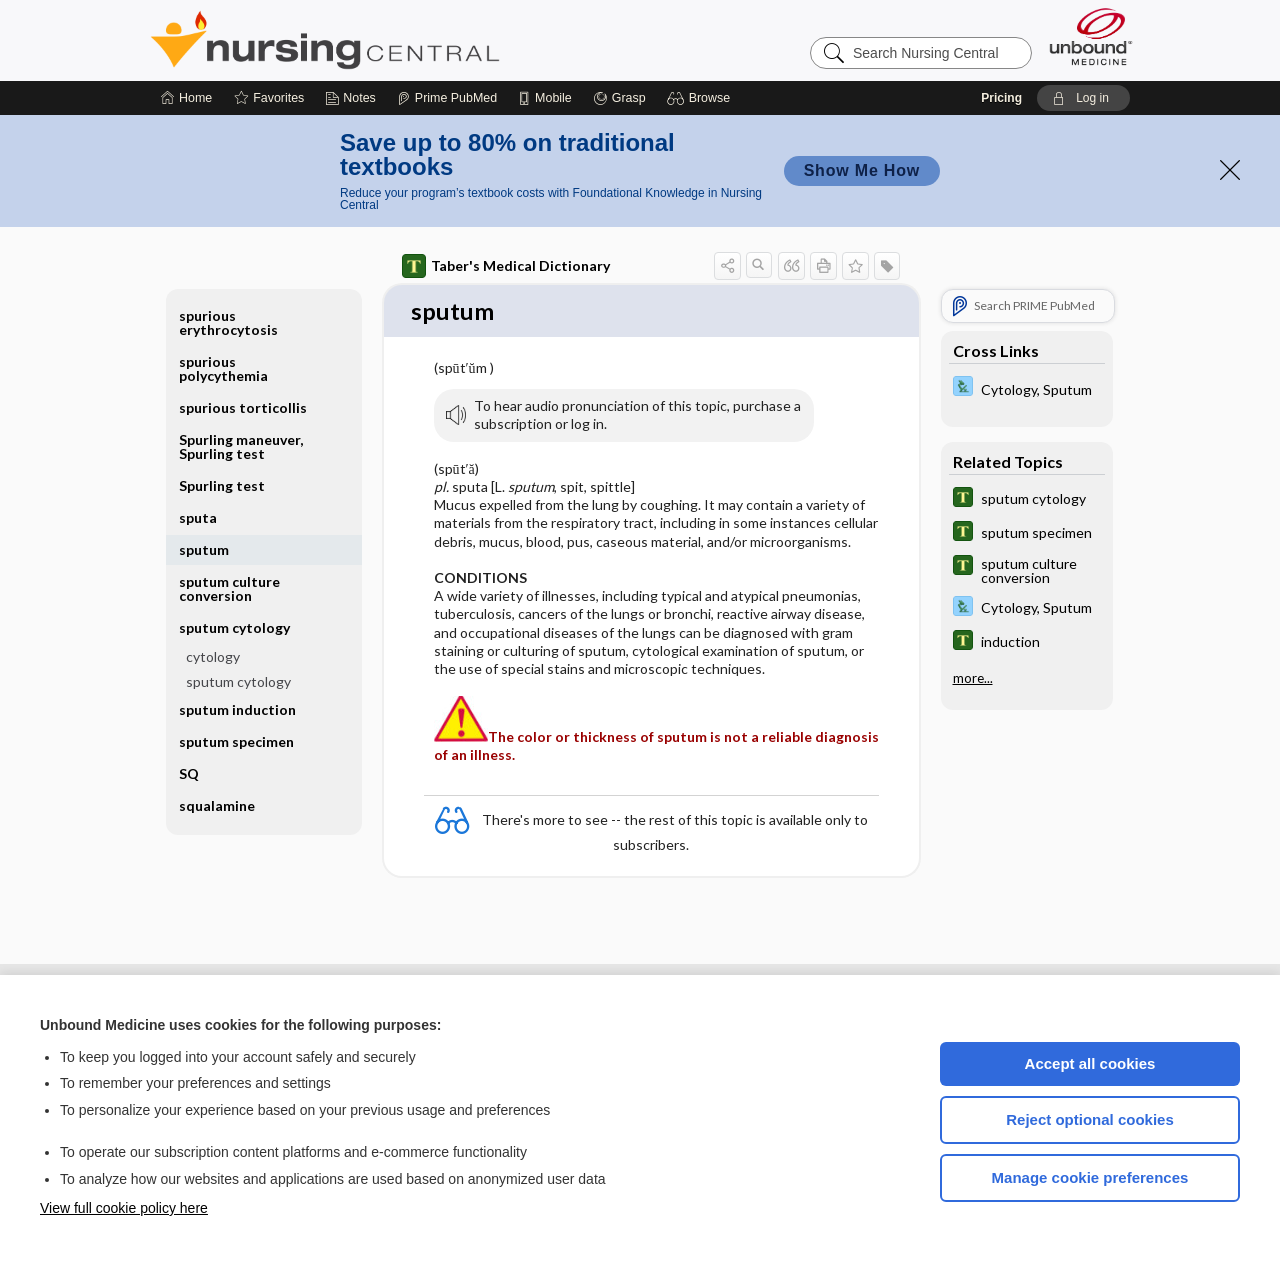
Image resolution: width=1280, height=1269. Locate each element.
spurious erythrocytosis (228, 322)
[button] (701, 98)
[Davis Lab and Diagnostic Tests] (1027, 388)
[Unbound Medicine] (1091, 36)
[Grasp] (619, 98)
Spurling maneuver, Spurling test (241, 446)
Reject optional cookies (1090, 1119)
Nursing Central (400, 40)
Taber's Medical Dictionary (506, 266)
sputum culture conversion (229, 588)
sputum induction (237, 709)
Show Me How (862, 170)
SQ (189, 773)
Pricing (1001, 98)
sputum (204, 549)
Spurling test (222, 485)
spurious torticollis (243, 407)
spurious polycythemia (223, 368)
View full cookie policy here (124, 1208)
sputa (198, 517)
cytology (213, 656)
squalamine (217, 805)
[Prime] (447, 98)
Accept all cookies (1090, 1063)
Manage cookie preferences (1090, 1177)
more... (973, 678)
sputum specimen (236, 741)
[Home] (186, 98)
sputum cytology (234, 627)
